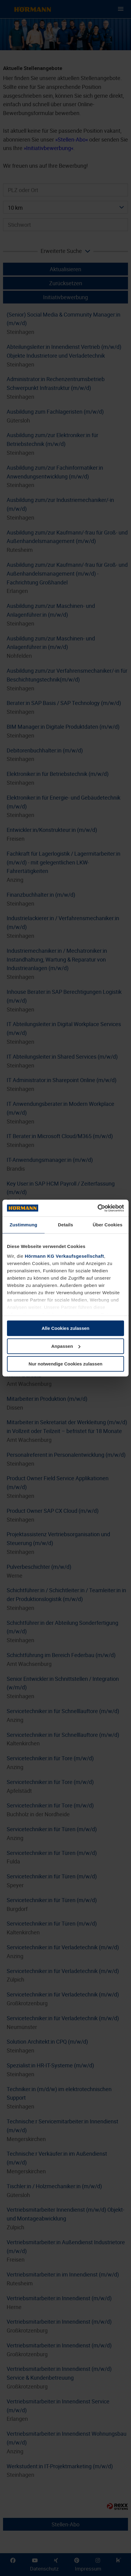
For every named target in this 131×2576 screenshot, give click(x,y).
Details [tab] (65, 1224)
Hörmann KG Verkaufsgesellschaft (64, 1256)
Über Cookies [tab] (108, 1224)
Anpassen (65, 1346)
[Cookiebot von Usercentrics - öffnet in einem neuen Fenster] (97, 1208)
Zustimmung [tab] (23, 1224)
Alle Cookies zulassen (65, 1328)
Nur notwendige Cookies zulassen (65, 1363)
